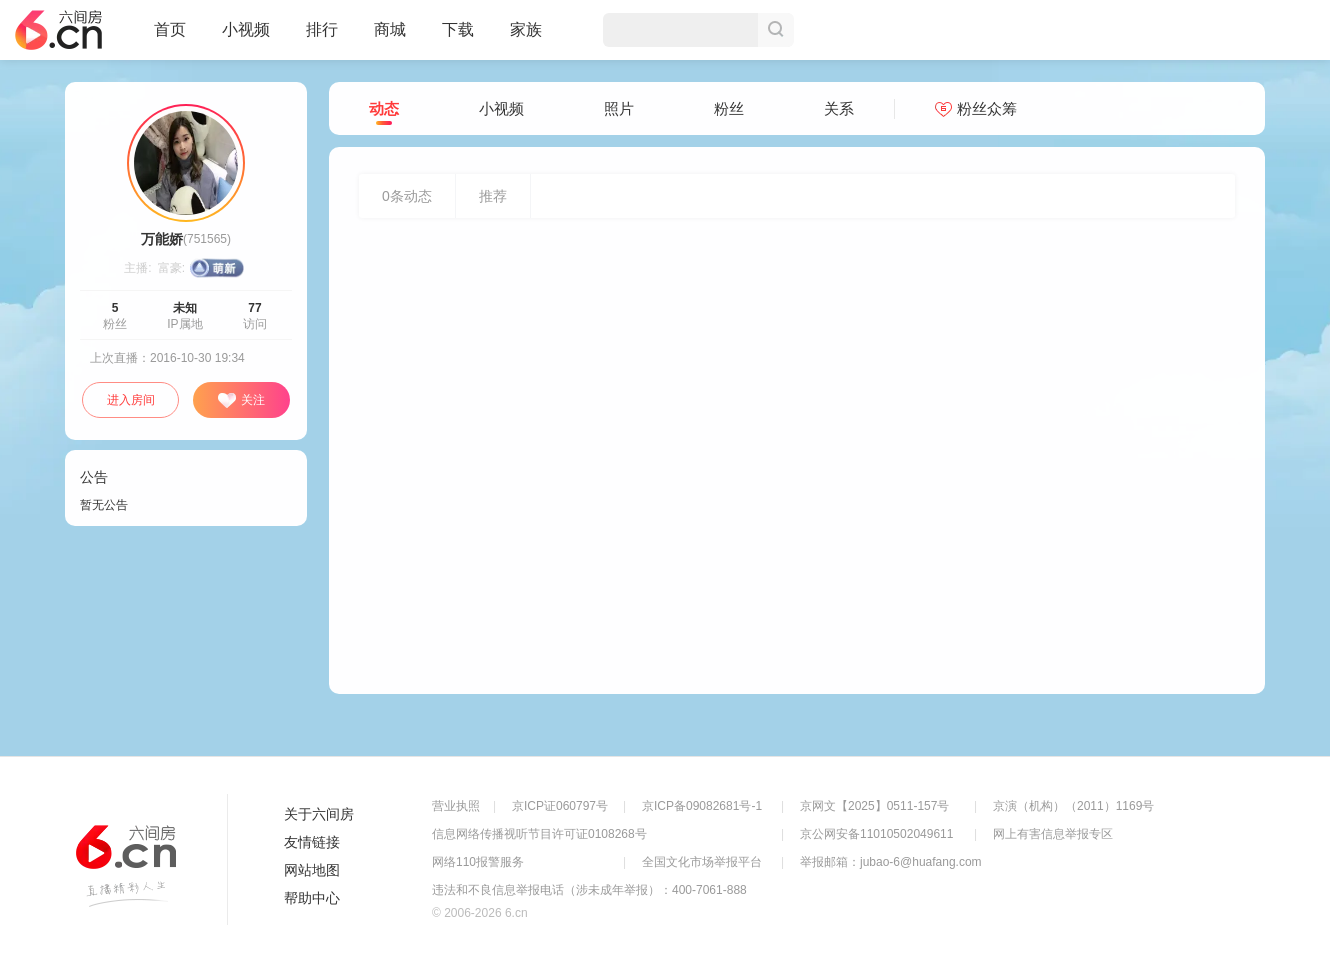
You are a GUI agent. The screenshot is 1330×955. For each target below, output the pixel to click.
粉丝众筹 (976, 108)
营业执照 (456, 806)
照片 (619, 108)
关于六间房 (319, 814)
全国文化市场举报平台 (702, 862)
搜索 (776, 30)
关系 (839, 108)
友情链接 (312, 842)
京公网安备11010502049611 (876, 834)
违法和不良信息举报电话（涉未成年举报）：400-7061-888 (589, 890)
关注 (241, 401)
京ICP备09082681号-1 (702, 806)
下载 (458, 29)
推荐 (493, 196)
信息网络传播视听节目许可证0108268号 (539, 834)
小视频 (246, 38)
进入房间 (131, 400)
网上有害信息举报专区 (1053, 834)
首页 (170, 38)
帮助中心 (312, 898)
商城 (390, 38)
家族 (526, 38)
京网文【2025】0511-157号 (874, 806)
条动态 (407, 196)
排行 (322, 29)
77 (254, 308)
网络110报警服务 (478, 862)
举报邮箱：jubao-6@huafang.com (891, 862)
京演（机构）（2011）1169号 (1073, 806)
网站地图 (312, 870)
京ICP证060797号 (560, 806)
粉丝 (729, 108)
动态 (384, 109)
